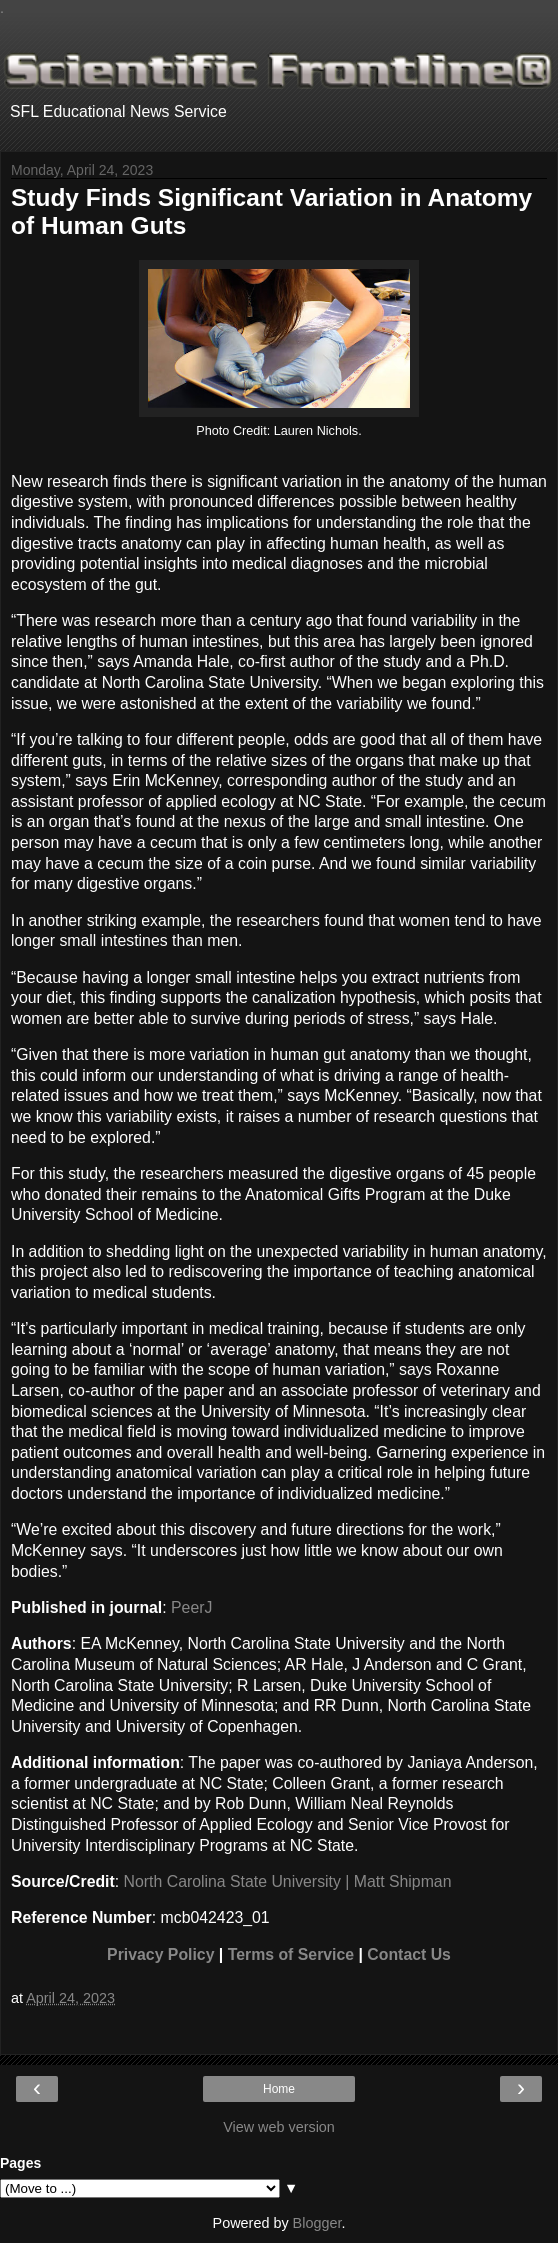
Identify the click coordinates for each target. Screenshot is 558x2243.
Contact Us (409, 1954)
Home (279, 2089)
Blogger (317, 2223)
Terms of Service (291, 1954)
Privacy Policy (160, 1954)
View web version (279, 2127)
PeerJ (191, 1607)
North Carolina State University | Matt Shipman (288, 1881)
